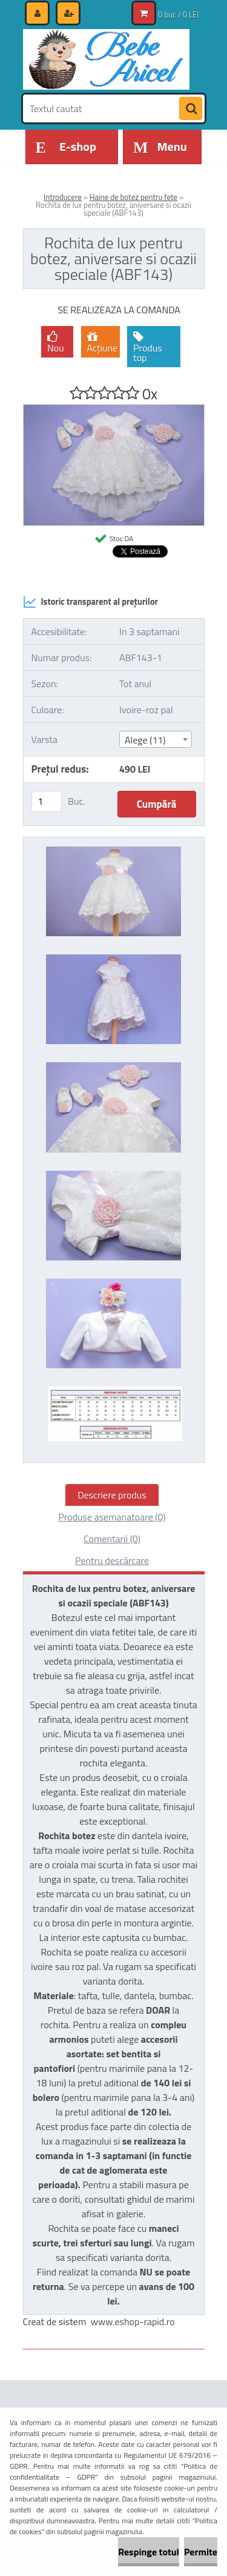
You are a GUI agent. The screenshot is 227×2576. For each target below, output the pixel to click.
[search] (191, 109)
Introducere (63, 197)
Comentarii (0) (112, 1538)
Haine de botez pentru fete (133, 197)
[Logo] (106, 59)
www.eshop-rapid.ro (133, 2321)
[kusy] (46, 801)
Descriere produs (111, 1495)
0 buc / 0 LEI (178, 14)
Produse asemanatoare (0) (111, 1516)
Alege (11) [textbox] (145, 740)
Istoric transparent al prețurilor (90, 601)
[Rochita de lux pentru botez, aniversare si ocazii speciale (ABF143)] (114, 409)
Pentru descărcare (112, 1560)
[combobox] (155, 739)
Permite (200, 2551)
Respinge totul (148, 2551)
